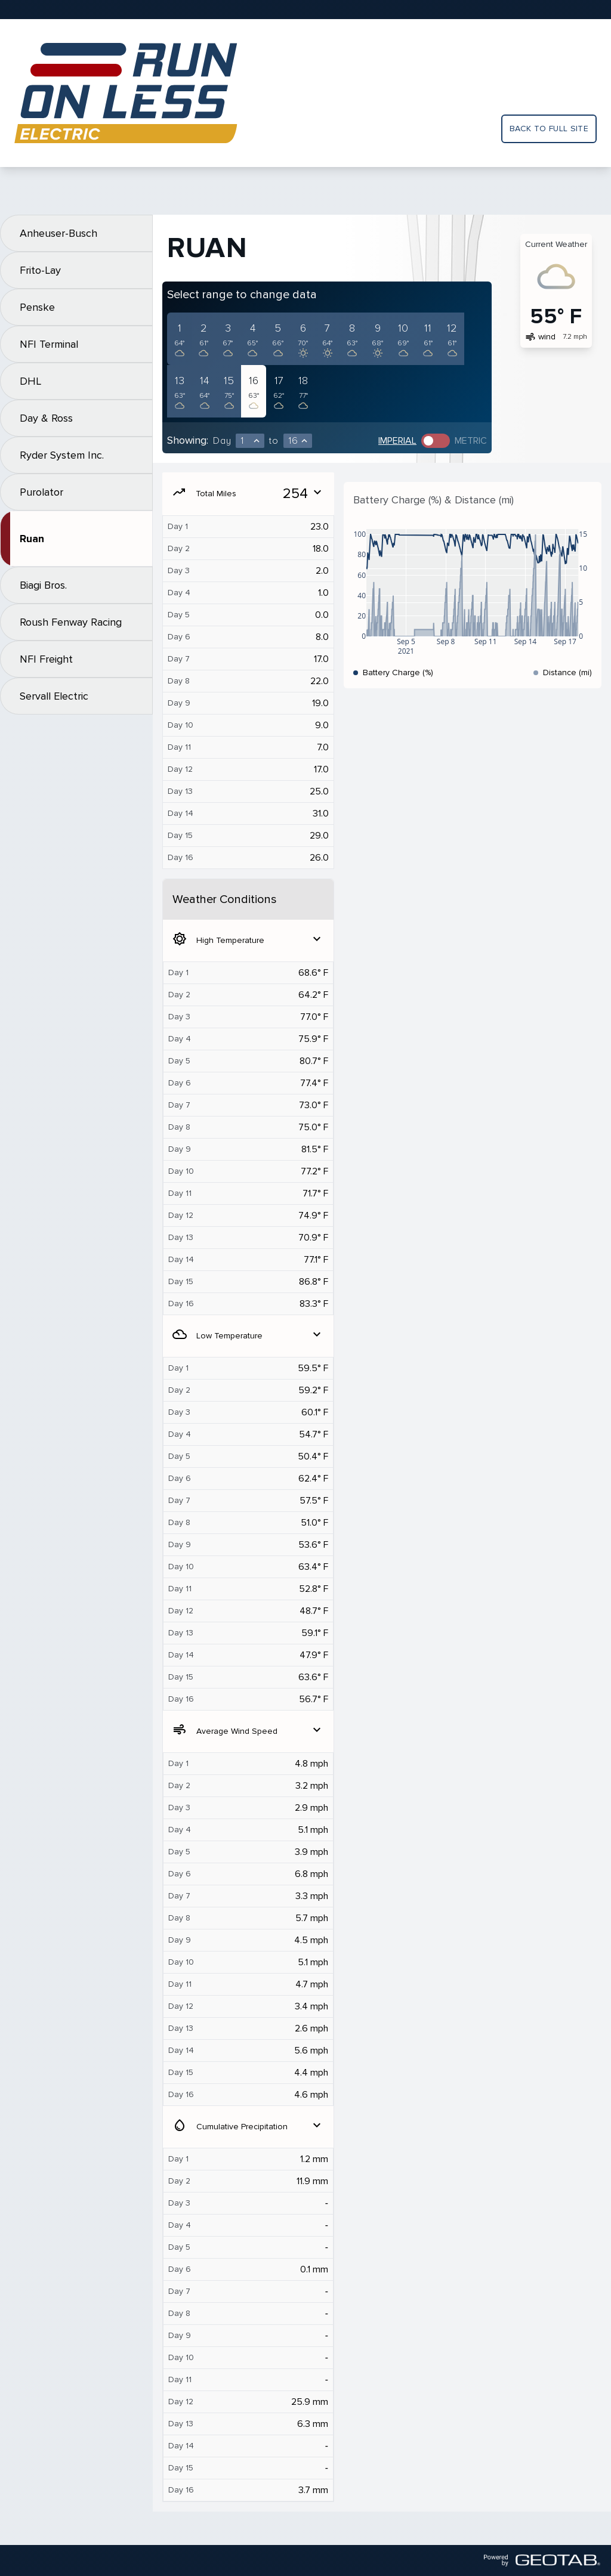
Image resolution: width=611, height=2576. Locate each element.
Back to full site (549, 128)
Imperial (397, 441)
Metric (471, 441)
